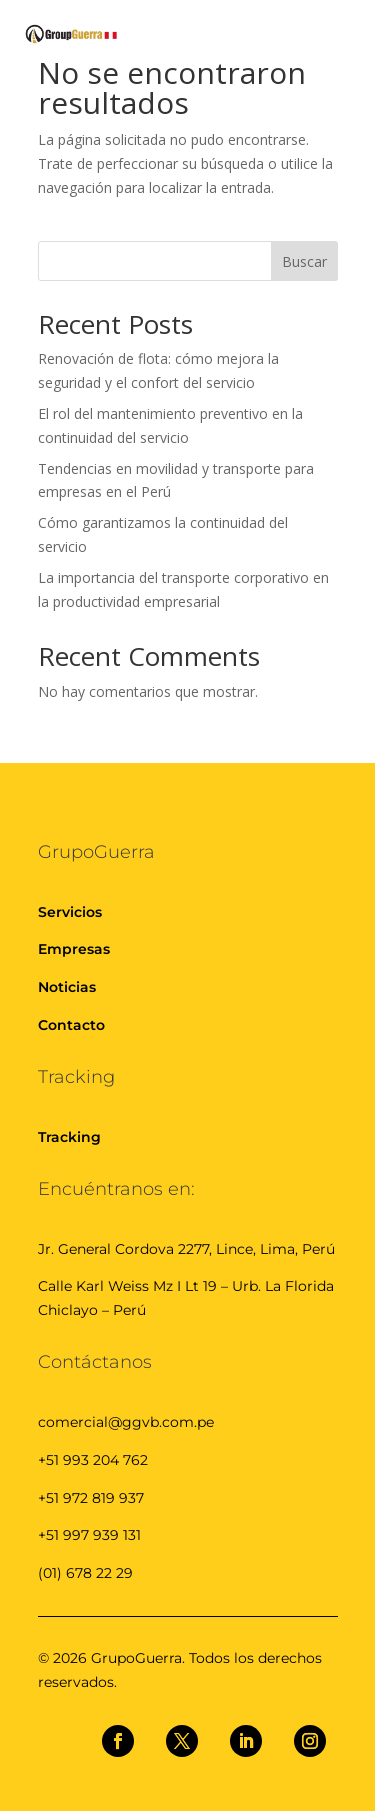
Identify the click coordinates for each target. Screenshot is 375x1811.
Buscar (304, 261)
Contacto (71, 1025)
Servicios (70, 912)
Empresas (74, 949)
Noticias (67, 987)
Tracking (69, 1137)
